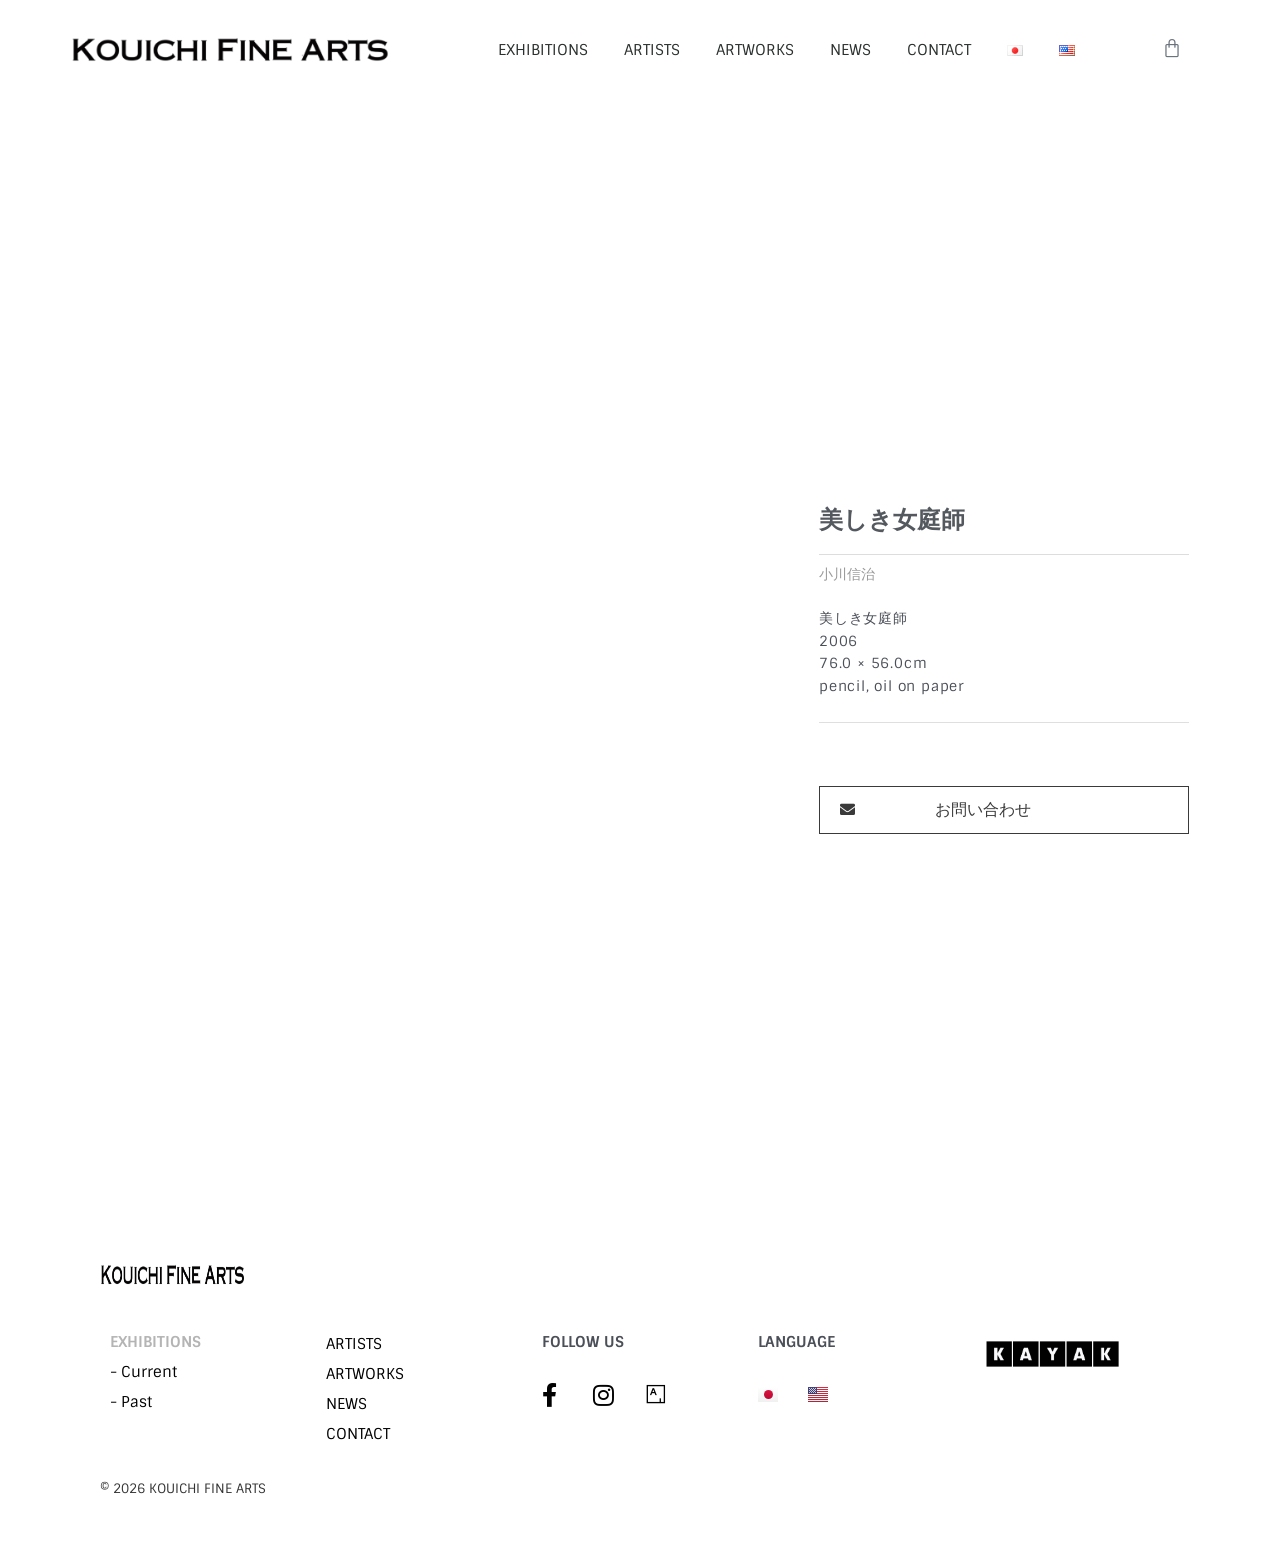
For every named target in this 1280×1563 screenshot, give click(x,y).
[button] (1004, 810)
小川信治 (847, 574)
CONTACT (939, 50)
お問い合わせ (983, 809)
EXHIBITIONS (543, 50)
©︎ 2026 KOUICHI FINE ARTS (183, 1488)
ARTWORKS (755, 50)
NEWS (850, 50)
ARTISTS (652, 50)
